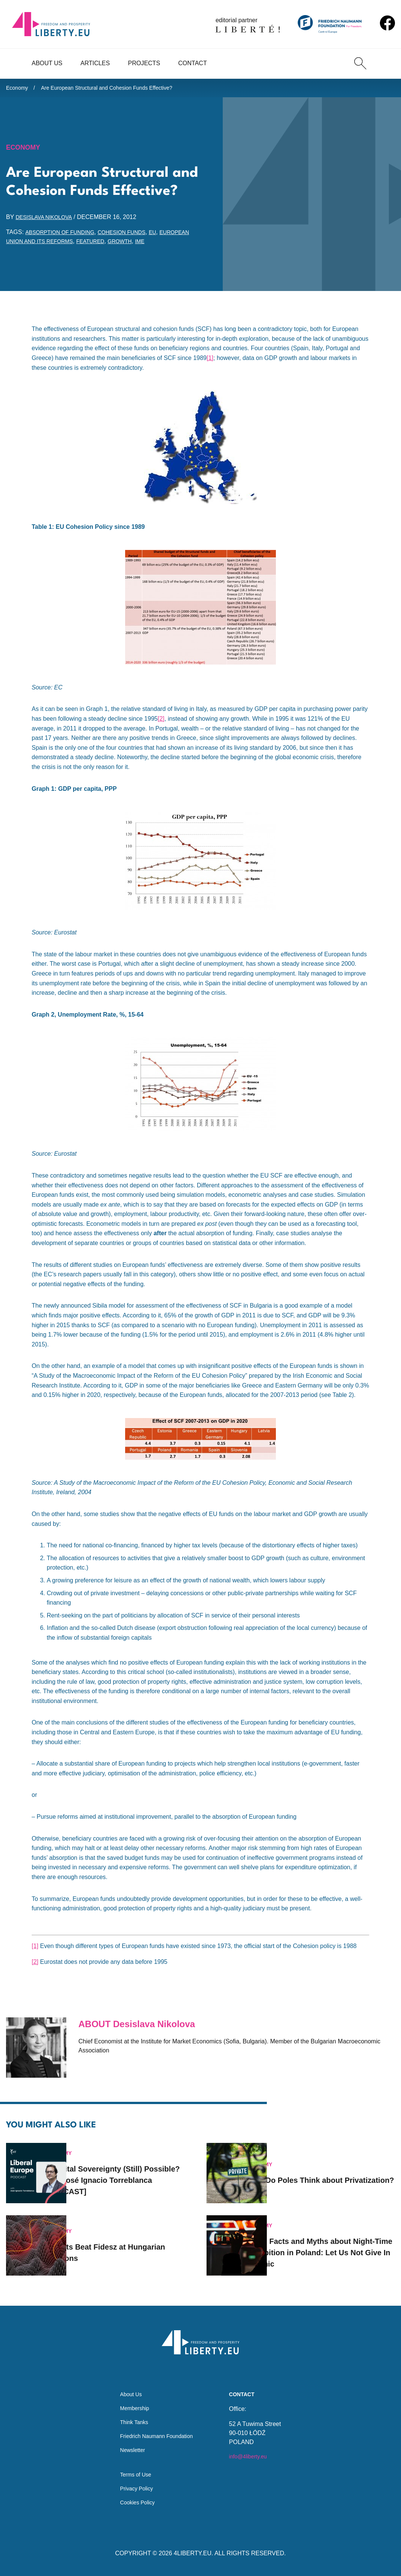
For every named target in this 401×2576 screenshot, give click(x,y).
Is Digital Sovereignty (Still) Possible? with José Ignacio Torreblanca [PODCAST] (128, 2170)
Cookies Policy (135, 2502)
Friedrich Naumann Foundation (156, 2429)
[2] (161, 723)
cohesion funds (134, 236)
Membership (131, 2399)
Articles (95, 63)
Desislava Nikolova (48, 221)
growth (170, 245)
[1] (210, 362)
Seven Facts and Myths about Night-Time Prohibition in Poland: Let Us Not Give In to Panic (332, 2242)
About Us (47, 63)
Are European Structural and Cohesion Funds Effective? (120, 89)
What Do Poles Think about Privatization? (328, 2170)
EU (169, 236)
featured (137, 245)
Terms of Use (132, 2472)
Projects (144, 63)
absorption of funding (64, 236)
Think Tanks (131, 2414)
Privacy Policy (134, 2487)
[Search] (360, 63)
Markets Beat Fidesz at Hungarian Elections (119, 2242)
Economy (18, 89)
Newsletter (129, 2444)
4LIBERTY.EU (192, 2553)
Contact (192, 63)
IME (193, 245)
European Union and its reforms (62, 245)
